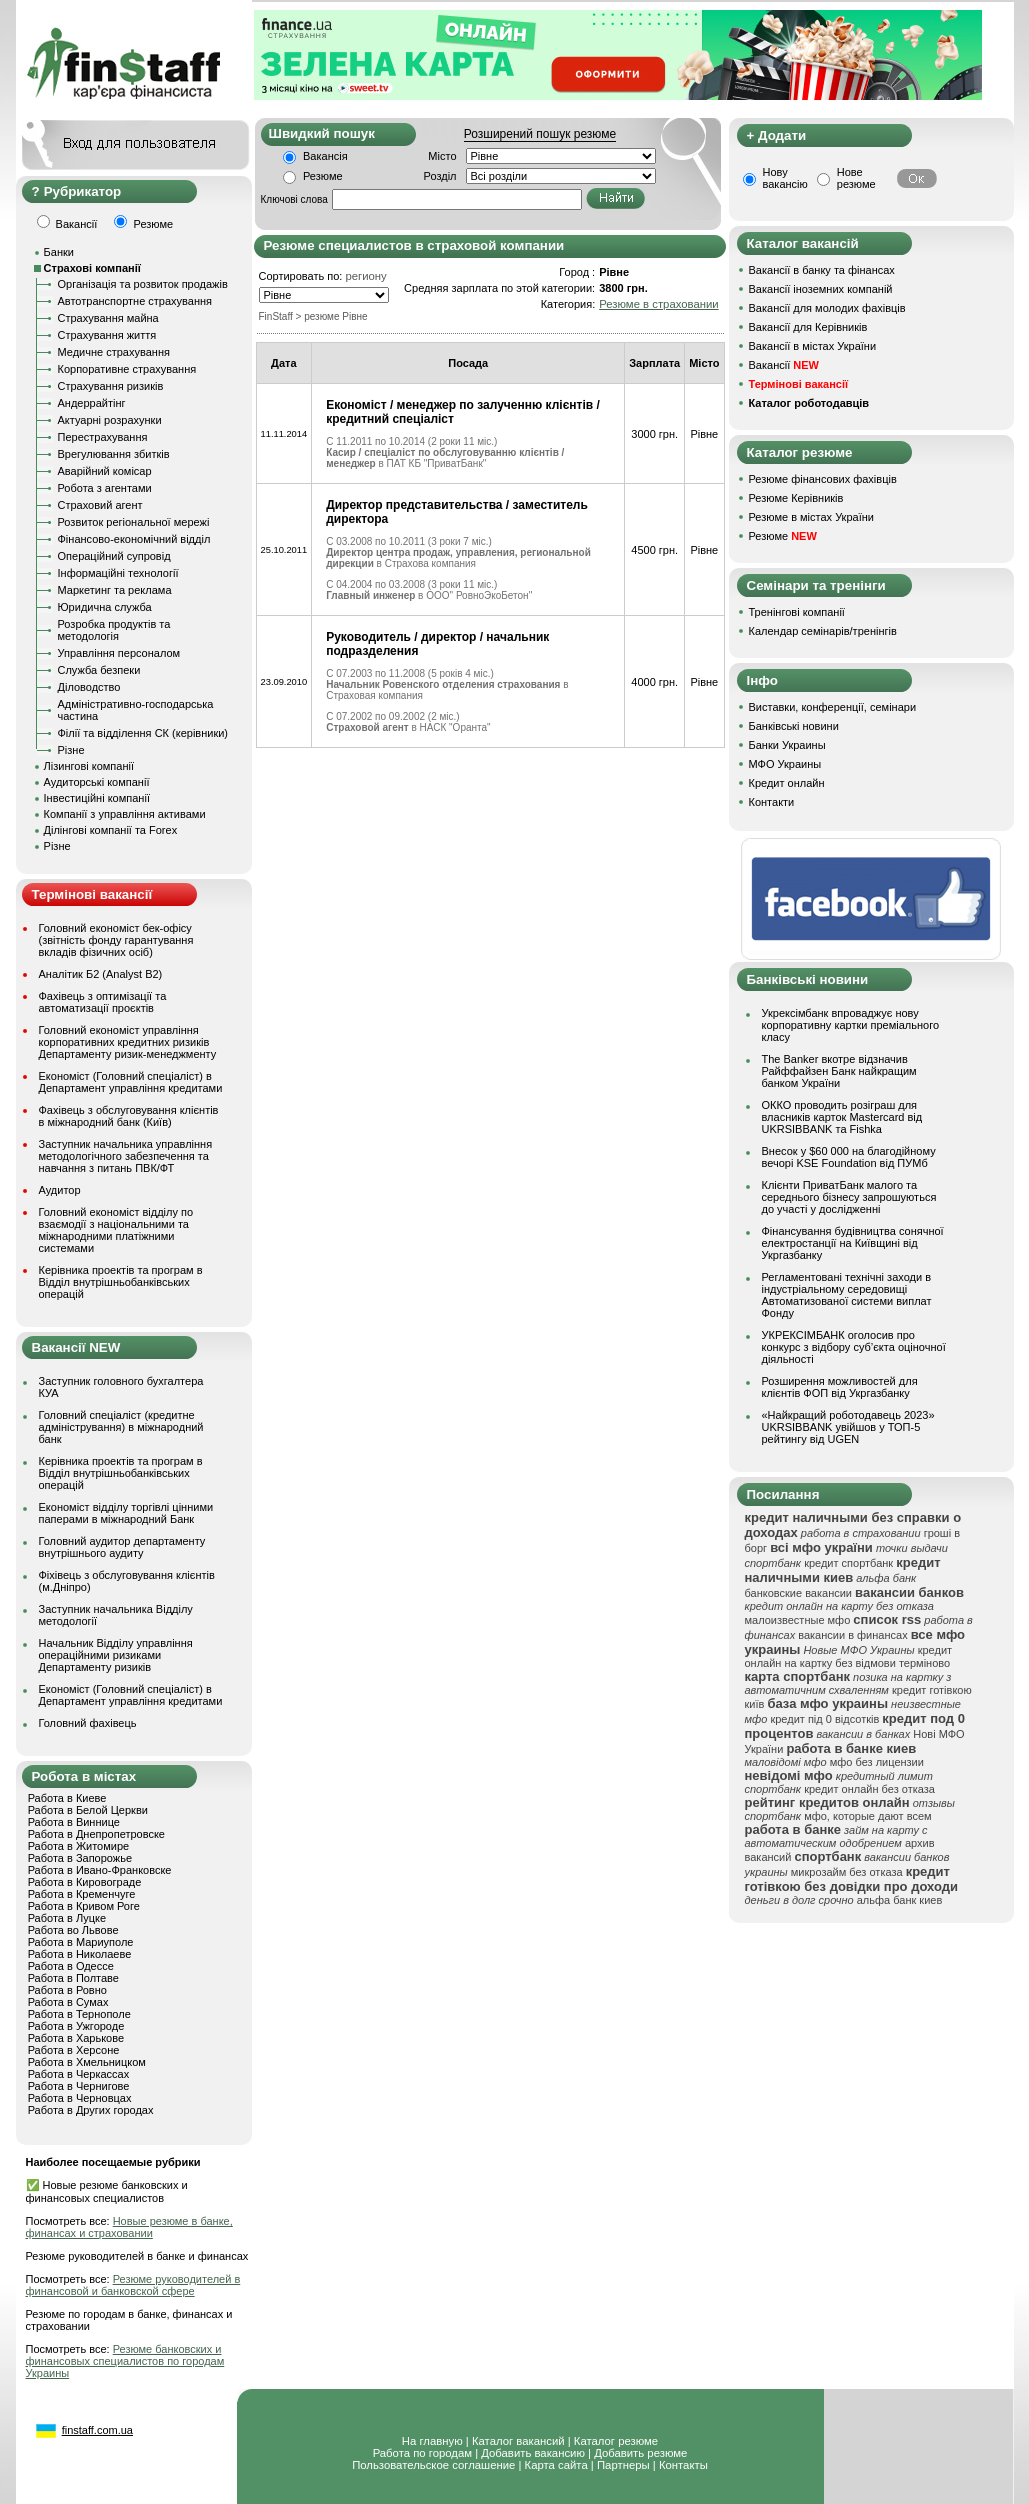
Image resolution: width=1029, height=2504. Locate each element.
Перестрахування (103, 437)
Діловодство (89, 687)
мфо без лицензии (877, 1762)
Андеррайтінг (92, 403)
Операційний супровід (114, 556)
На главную (432, 2441)
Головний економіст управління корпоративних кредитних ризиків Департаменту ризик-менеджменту (128, 1042)
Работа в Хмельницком (87, 2062)
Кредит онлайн (787, 783)
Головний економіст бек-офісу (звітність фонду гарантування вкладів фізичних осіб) (116, 940)
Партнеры (623, 2465)
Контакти (772, 802)
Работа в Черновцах (80, 2098)
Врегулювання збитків (114, 454)
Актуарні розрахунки (110, 420)
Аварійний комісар (105, 471)
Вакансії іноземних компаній (821, 289)
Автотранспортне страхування (135, 301)
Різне (71, 750)
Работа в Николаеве (80, 1954)
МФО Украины (785, 764)
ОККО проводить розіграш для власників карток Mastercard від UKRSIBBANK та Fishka (842, 1117)
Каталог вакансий (518, 2441)
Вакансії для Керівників (808, 327)
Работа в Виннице (74, 1822)
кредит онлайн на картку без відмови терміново (849, 1656)
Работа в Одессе (71, 1966)
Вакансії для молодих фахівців (827, 308)
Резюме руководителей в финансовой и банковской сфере (133, 2285)
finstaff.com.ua (97, 2430)
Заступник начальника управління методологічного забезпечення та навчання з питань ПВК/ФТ (126, 1156)
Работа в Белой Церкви (88, 1810)
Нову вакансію (785, 178)
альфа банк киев (900, 1900)
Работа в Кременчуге (82, 1894)
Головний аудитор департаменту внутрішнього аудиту (122, 1547)
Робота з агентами (105, 488)
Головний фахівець (88, 1723)
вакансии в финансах (852, 1635)
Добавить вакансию (533, 2453)
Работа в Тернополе (79, 2014)
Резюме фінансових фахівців (823, 479)
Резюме (323, 176)
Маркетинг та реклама (115, 590)
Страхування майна (108, 318)
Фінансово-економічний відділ (134, 539)
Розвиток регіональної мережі (134, 522)
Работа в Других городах (91, 2110)
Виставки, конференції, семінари (833, 707)
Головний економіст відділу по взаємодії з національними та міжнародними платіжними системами (116, 1230)
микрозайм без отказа (847, 1872)
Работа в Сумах (68, 2002)
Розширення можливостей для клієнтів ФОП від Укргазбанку (840, 1387)
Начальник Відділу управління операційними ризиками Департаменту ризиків (116, 1655)
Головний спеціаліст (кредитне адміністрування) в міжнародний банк (121, 1427)
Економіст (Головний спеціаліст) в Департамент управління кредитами (131, 1082)
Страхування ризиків (111, 386)
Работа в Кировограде (85, 1882)
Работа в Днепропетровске (96, 1834)
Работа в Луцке (67, 1918)
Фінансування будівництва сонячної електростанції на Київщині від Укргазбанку (853, 1243)
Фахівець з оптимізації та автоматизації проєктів (103, 1002)
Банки (59, 252)
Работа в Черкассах (79, 2074)
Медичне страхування (114, 352)
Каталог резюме (616, 2441)
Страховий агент (100, 505)
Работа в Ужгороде (76, 2026)
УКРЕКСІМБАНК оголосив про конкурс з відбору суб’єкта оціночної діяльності (854, 1347)
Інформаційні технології (118, 573)
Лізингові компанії (89, 766)
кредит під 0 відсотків (824, 1719)
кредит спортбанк (848, 1563)
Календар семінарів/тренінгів (823, 631)
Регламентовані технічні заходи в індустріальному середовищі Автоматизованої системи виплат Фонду (847, 1295)
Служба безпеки (99, 670)
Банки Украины (787, 745)
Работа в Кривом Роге (84, 1906)
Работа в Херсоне (74, 2050)
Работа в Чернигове (79, 2086)
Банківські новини (794, 726)
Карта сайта (556, 2465)
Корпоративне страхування (127, 369)
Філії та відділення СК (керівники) (143, 733)
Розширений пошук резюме (540, 134)
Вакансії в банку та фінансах (822, 270)
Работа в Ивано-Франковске (100, 1870)
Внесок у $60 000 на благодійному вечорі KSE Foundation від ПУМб (849, 1157)
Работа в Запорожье (80, 1858)
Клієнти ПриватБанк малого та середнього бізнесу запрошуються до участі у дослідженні (849, 1197)
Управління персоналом (119, 653)
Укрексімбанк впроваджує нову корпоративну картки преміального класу (851, 1025)
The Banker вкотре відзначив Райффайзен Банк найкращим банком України (839, 1071)
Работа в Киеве (67, 1798)
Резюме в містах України (811, 517)
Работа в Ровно (67, 1990)
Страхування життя (107, 335)
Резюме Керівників (796, 498)
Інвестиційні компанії (97, 798)
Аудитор (60, 1190)
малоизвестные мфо (798, 1620)
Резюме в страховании (658, 304)
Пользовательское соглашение (433, 2465)
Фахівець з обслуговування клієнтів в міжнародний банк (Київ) (129, 1116)
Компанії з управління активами (125, 814)
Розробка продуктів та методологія (114, 630)
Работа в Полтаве (73, 1978)
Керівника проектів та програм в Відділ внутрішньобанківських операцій (121, 1282)
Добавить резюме (640, 2453)
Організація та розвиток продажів (143, 284)
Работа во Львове (73, 1930)
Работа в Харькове (76, 2038)
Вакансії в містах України (813, 346)
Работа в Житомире (79, 1846)
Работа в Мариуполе (81, 1942)
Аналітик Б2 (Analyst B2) (101, 974)
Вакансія (325, 156)
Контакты (683, 2465)
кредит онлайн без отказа (869, 1789)
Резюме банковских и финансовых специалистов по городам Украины (125, 2361)
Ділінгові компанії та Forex (111, 830)
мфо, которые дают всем (867, 1816)
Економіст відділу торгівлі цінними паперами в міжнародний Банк (126, 1513)
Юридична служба (105, 607)
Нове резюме (856, 178)
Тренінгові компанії (797, 612)
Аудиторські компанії (97, 782)
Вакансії (784, 365)
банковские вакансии (799, 1593)
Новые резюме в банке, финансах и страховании (129, 2227)
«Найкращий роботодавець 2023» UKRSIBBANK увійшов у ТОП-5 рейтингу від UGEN (848, 1427)
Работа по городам (422, 2453)
